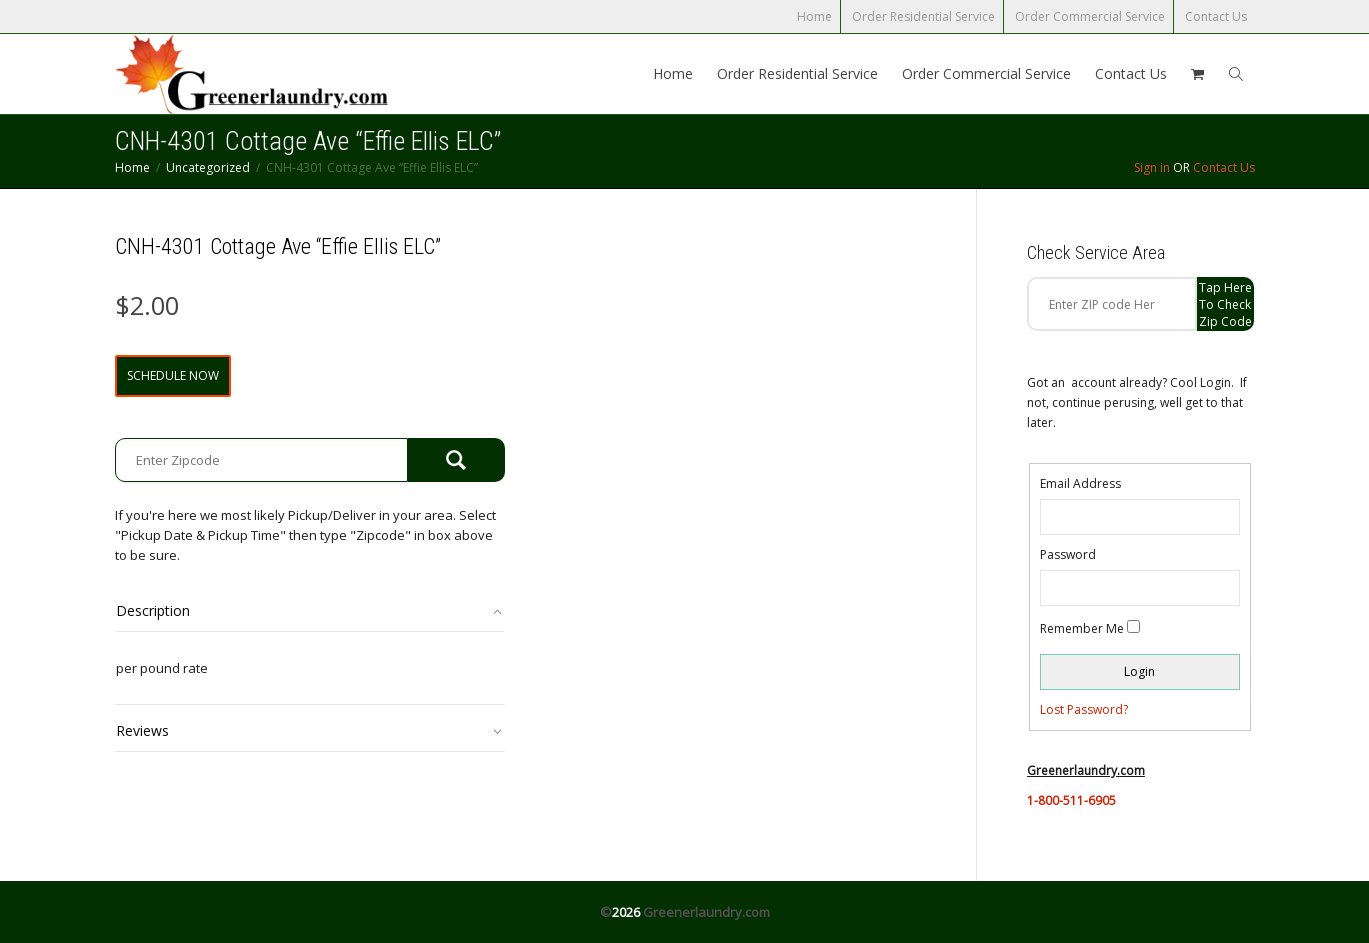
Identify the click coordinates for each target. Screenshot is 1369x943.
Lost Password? (1084, 709)
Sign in (1152, 167)
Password (1068, 554)
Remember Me (1082, 628)
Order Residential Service (923, 16)
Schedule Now (173, 375)
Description (153, 610)
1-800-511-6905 (1071, 800)
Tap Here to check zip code (1225, 304)
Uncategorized (208, 167)
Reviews (142, 730)
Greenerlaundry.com (706, 912)
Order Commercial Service (1090, 16)
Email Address (1080, 483)
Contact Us (1216, 16)
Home (814, 16)
